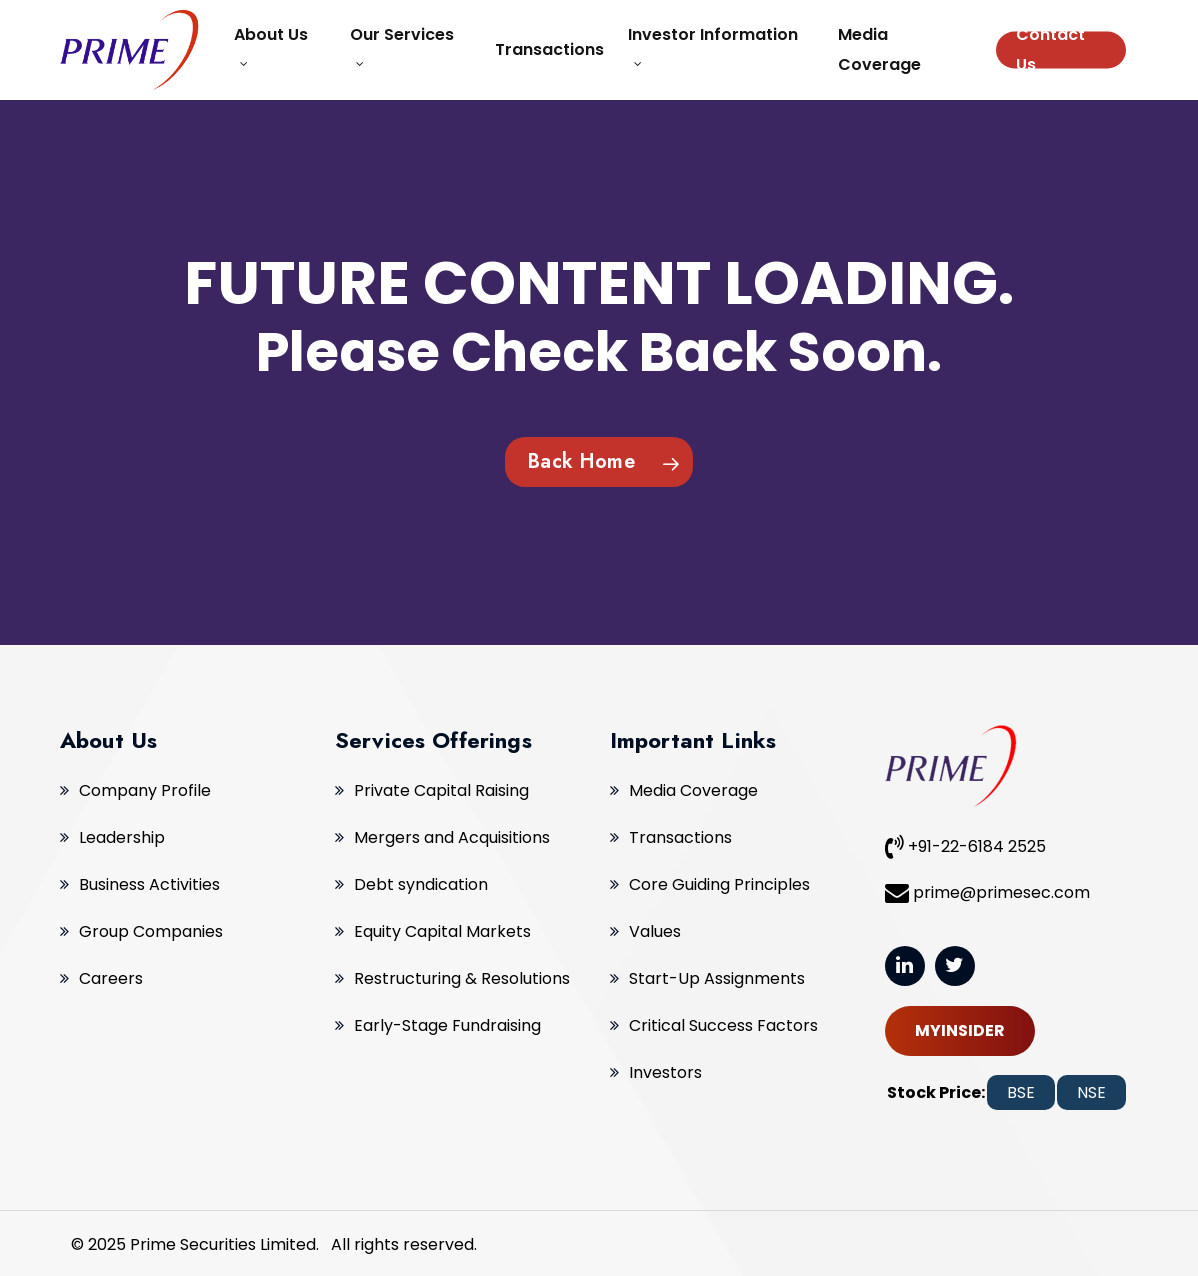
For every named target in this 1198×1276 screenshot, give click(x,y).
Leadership (122, 837)
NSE (1091, 1092)
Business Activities (149, 884)
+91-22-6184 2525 (965, 846)
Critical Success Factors (723, 1025)
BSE (1021, 1092)
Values (655, 931)
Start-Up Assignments (717, 978)
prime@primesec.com (987, 892)
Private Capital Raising (441, 790)
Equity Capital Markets (442, 931)
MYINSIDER (960, 1030)
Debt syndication (421, 884)
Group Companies (151, 931)
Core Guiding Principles (719, 884)
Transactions (680, 837)
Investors (665, 1072)
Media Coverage (693, 790)
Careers (111, 978)
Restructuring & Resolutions (462, 978)
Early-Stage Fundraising (447, 1025)
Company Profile (145, 790)
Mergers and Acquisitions (452, 837)
